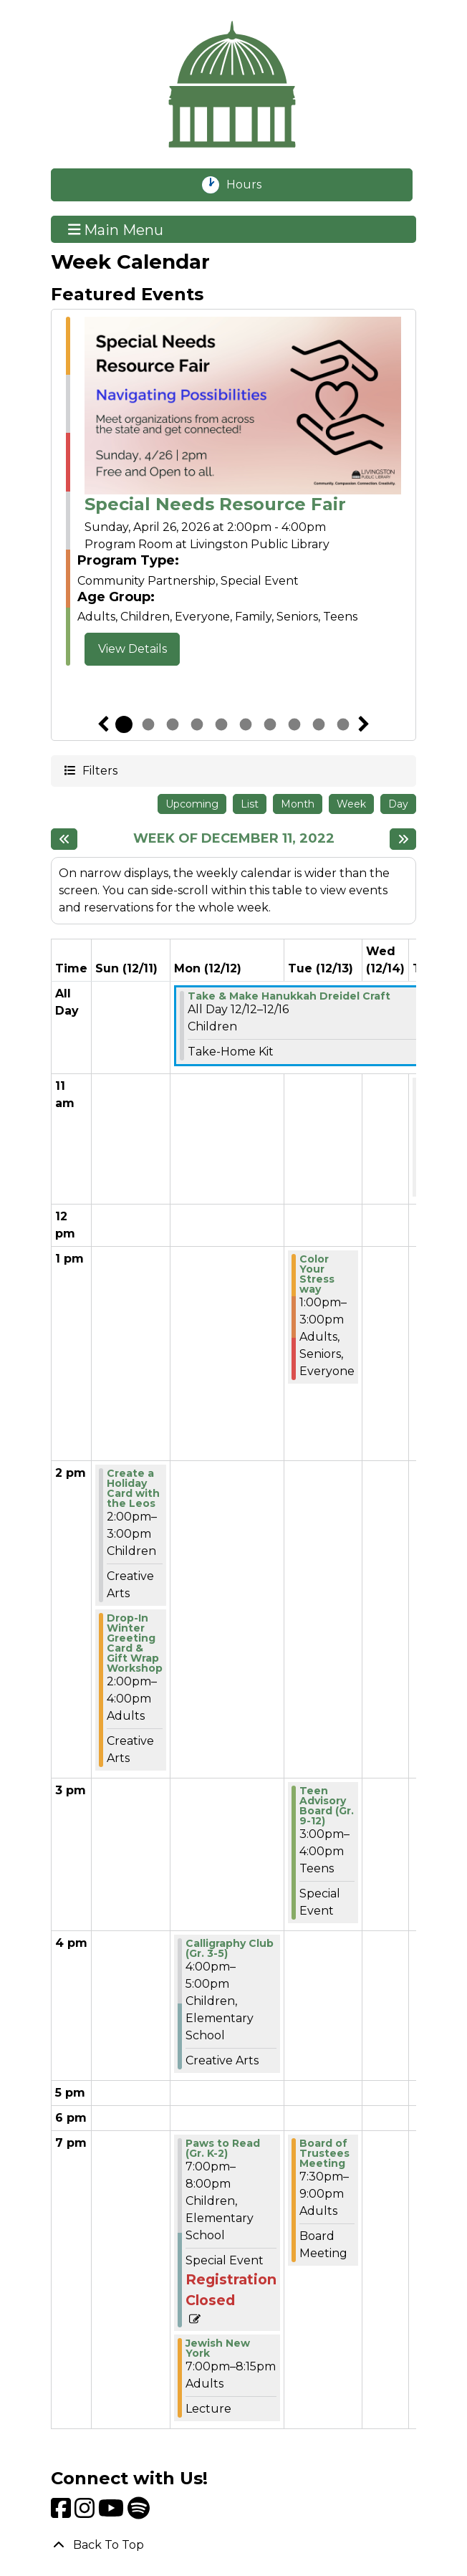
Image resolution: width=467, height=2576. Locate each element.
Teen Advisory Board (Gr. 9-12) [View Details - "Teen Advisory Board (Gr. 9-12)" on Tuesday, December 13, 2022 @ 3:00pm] (326, 1806)
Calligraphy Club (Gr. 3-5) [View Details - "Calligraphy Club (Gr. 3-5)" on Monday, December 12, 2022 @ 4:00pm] (230, 1948)
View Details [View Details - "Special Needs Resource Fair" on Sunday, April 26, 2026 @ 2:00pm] (132, 649)
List (250, 804)
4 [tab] (197, 724)
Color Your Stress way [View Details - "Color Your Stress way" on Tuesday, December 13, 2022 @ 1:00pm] (316, 1274)
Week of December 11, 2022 (233, 838)
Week (351, 804)
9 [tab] (318, 724)
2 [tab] (148, 724)
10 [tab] (343, 724)
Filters (99, 769)
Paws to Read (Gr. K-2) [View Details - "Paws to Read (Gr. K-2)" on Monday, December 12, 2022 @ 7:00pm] (223, 2148)
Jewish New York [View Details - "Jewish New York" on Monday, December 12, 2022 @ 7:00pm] (218, 2348)
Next (363, 724)
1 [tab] (124, 724)
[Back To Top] (233, 2545)
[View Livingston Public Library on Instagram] (86, 2512)
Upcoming (191, 804)
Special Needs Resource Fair (215, 504)
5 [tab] (221, 724)
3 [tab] (172, 724)
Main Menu (116, 229)
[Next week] (403, 839)
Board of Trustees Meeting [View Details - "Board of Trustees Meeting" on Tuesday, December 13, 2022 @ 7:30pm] (324, 2153)
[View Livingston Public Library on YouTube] (112, 2512)
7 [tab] (270, 724)
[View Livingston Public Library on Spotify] (138, 2512)
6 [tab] (245, 724)
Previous (103, 724)
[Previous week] (64, 839)
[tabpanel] (233, 491)
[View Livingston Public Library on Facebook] (62, 2512)
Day (398, 804)
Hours (252, 184)
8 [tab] (294, 724)
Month (297, 804)
